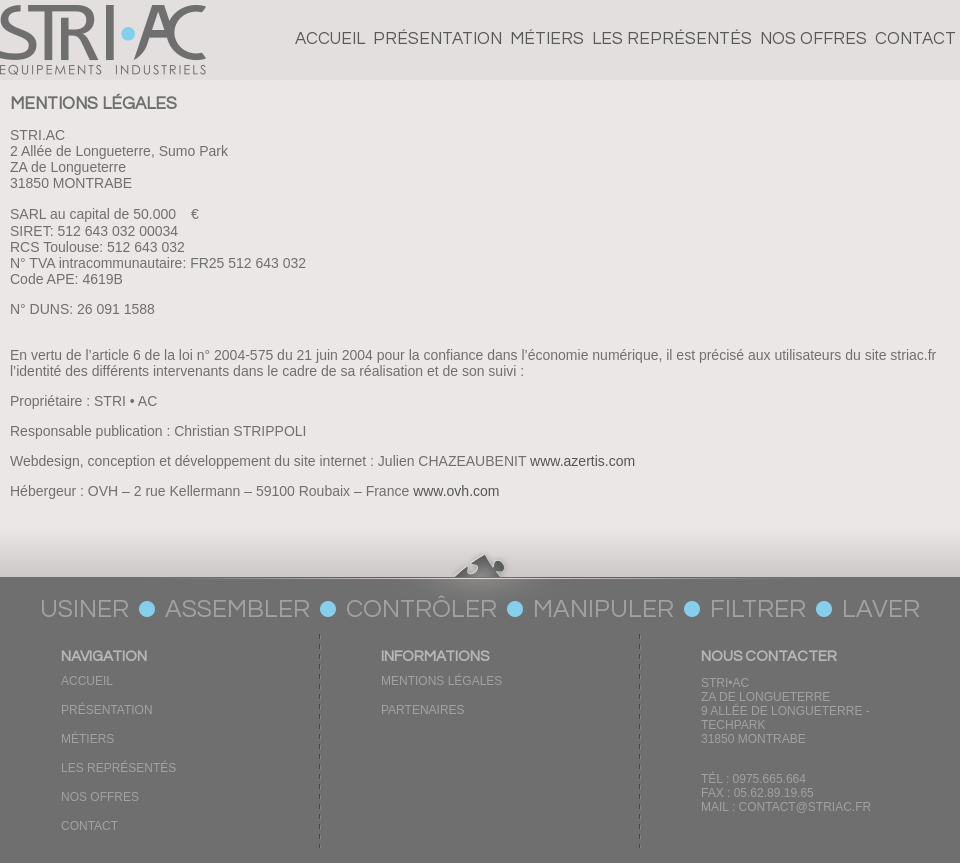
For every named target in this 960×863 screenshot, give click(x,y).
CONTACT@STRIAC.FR (805, 807)
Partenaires (423, 710)
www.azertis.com (582, 461)
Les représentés (672, 39)
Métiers (547, 39)
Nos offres (813, 39)
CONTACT (915, 39)
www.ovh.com (456, 491)
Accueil (330, 39)
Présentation (437, 39)
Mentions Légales (441, 681)
